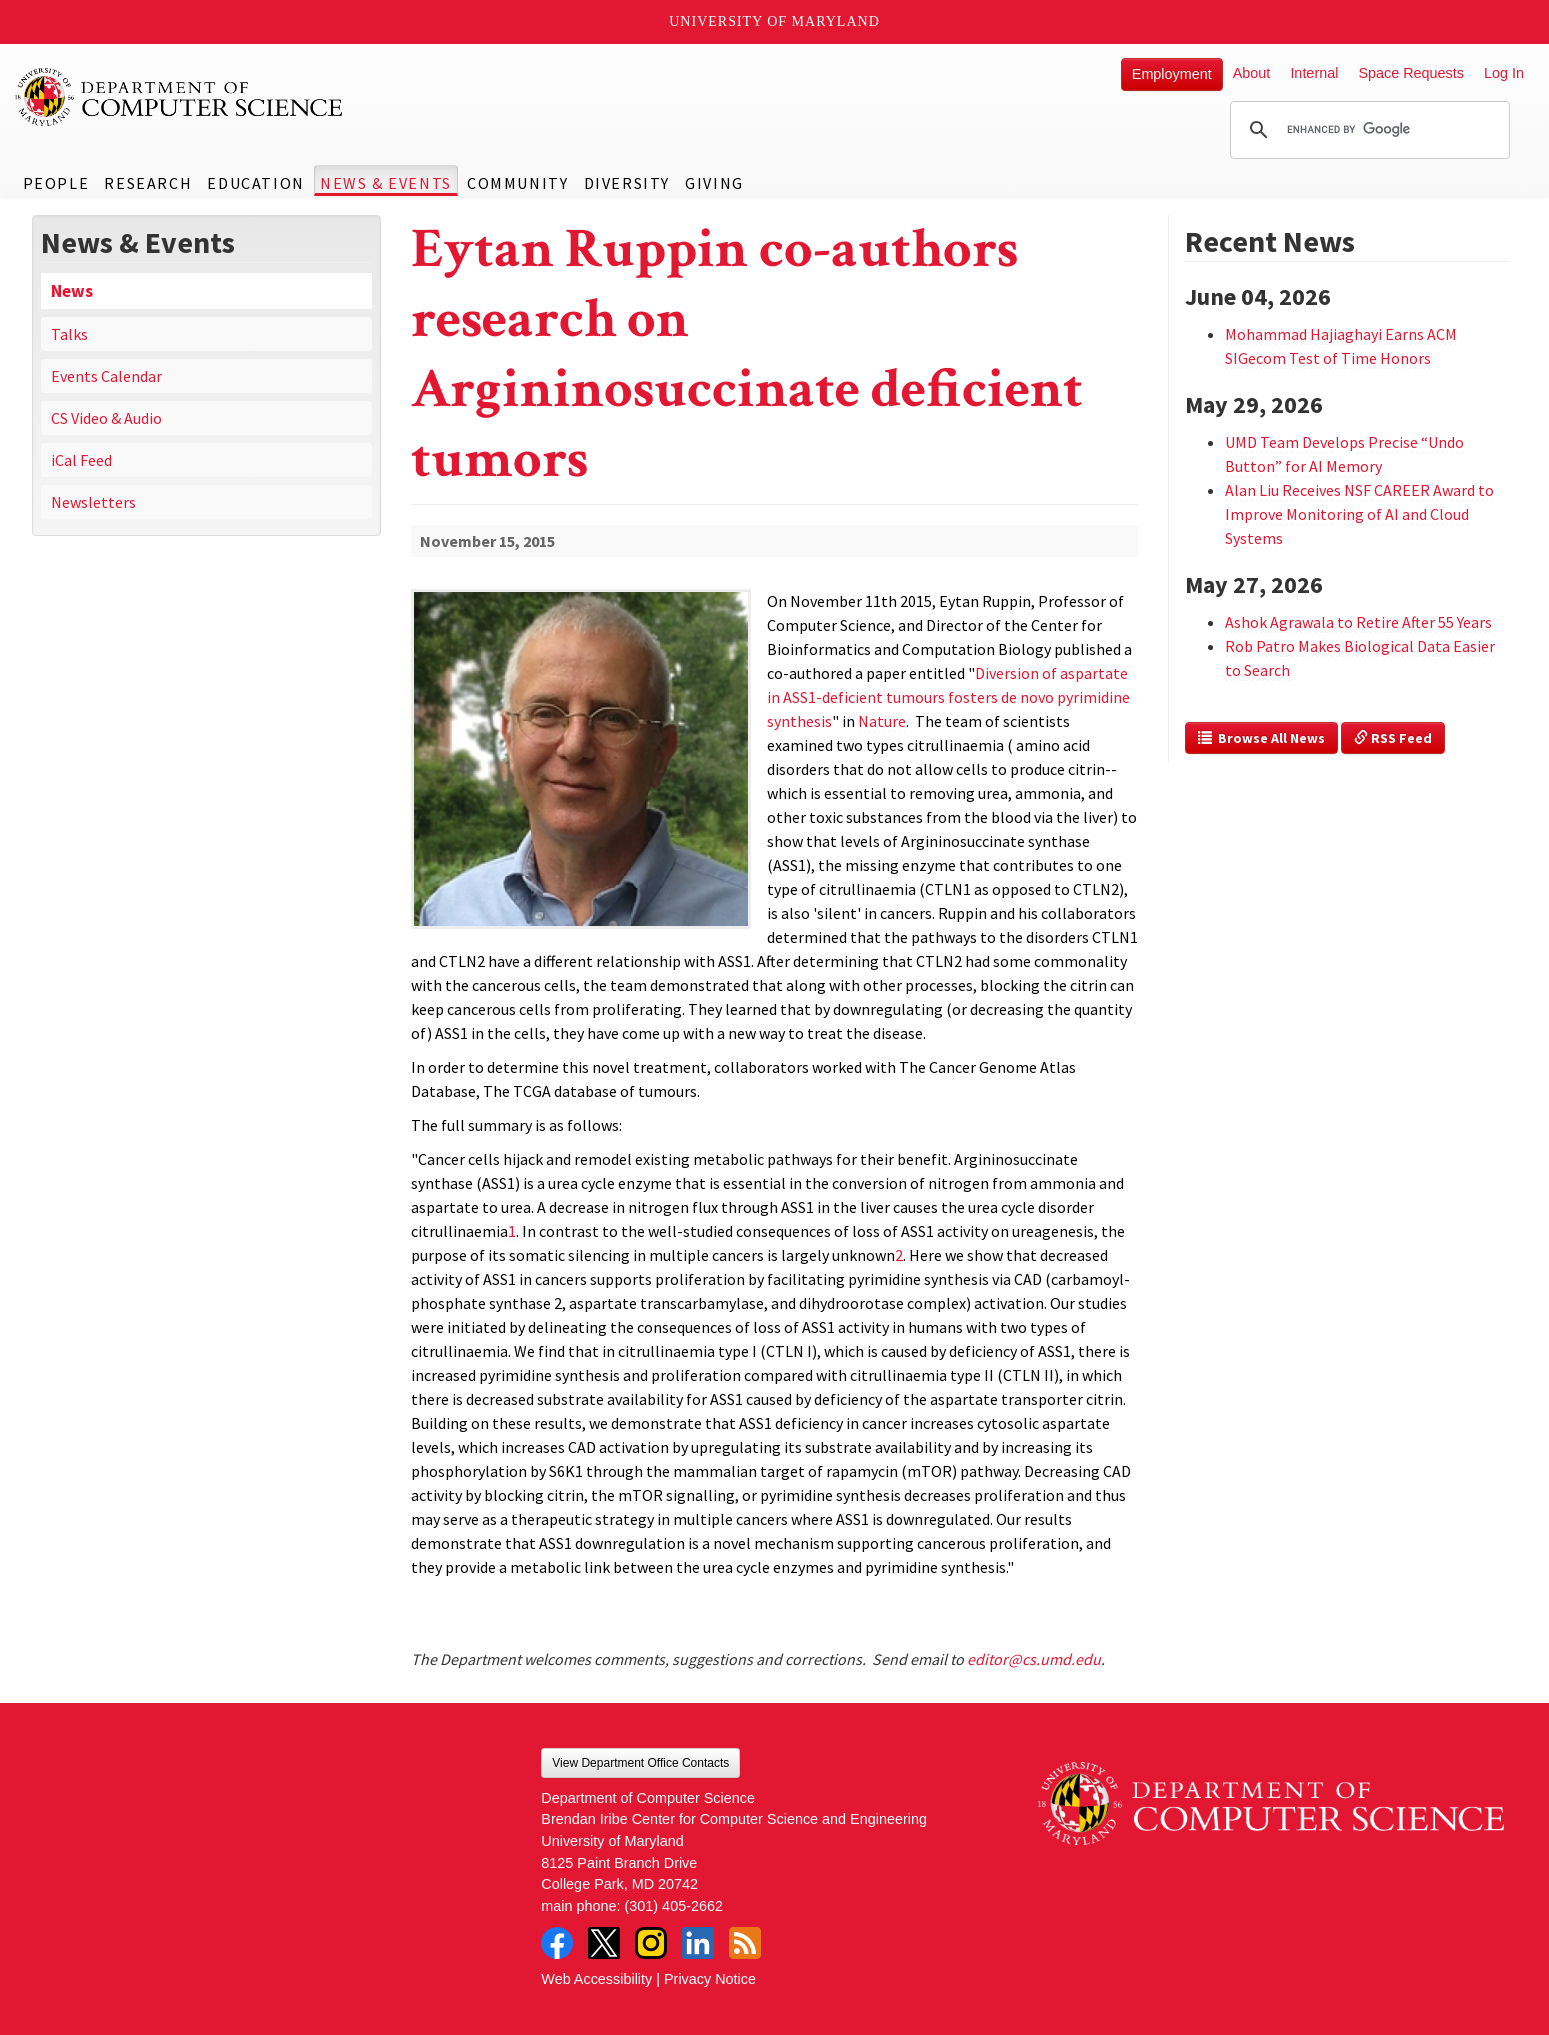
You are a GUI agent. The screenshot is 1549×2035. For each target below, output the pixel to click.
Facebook (557, 1943)
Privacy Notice (710, 1979)
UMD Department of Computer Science (180, 97)
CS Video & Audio (106, 418)
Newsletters (93, 502)
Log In (1504, 73)
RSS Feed (1393, 738)
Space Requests (1411, 73)
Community (517, 183)
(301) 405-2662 (674, 1906)
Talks (69, 334)
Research (148, 183)
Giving (714, 183)
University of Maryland (774, 21)
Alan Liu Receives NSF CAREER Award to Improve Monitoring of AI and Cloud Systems (1359, 514)
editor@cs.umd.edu (1034, 1659)
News (72, 291)
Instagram (651, 1943)
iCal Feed (81, 460)
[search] (1367, 130)
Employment (1172, 74)
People (56, 183)
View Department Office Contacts (640, 1763)
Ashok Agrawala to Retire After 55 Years (1358, 622)
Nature (882, 721)
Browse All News (1261, 738)
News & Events (386, 183)
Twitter (604, 1943)
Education (255, 183)
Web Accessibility (596, 1979)
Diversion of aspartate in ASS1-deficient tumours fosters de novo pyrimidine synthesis (948, 697)
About (1252, 73)
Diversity (627, 183)
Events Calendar (106, 376)
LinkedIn (698, 1943)
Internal (1314, 73)
